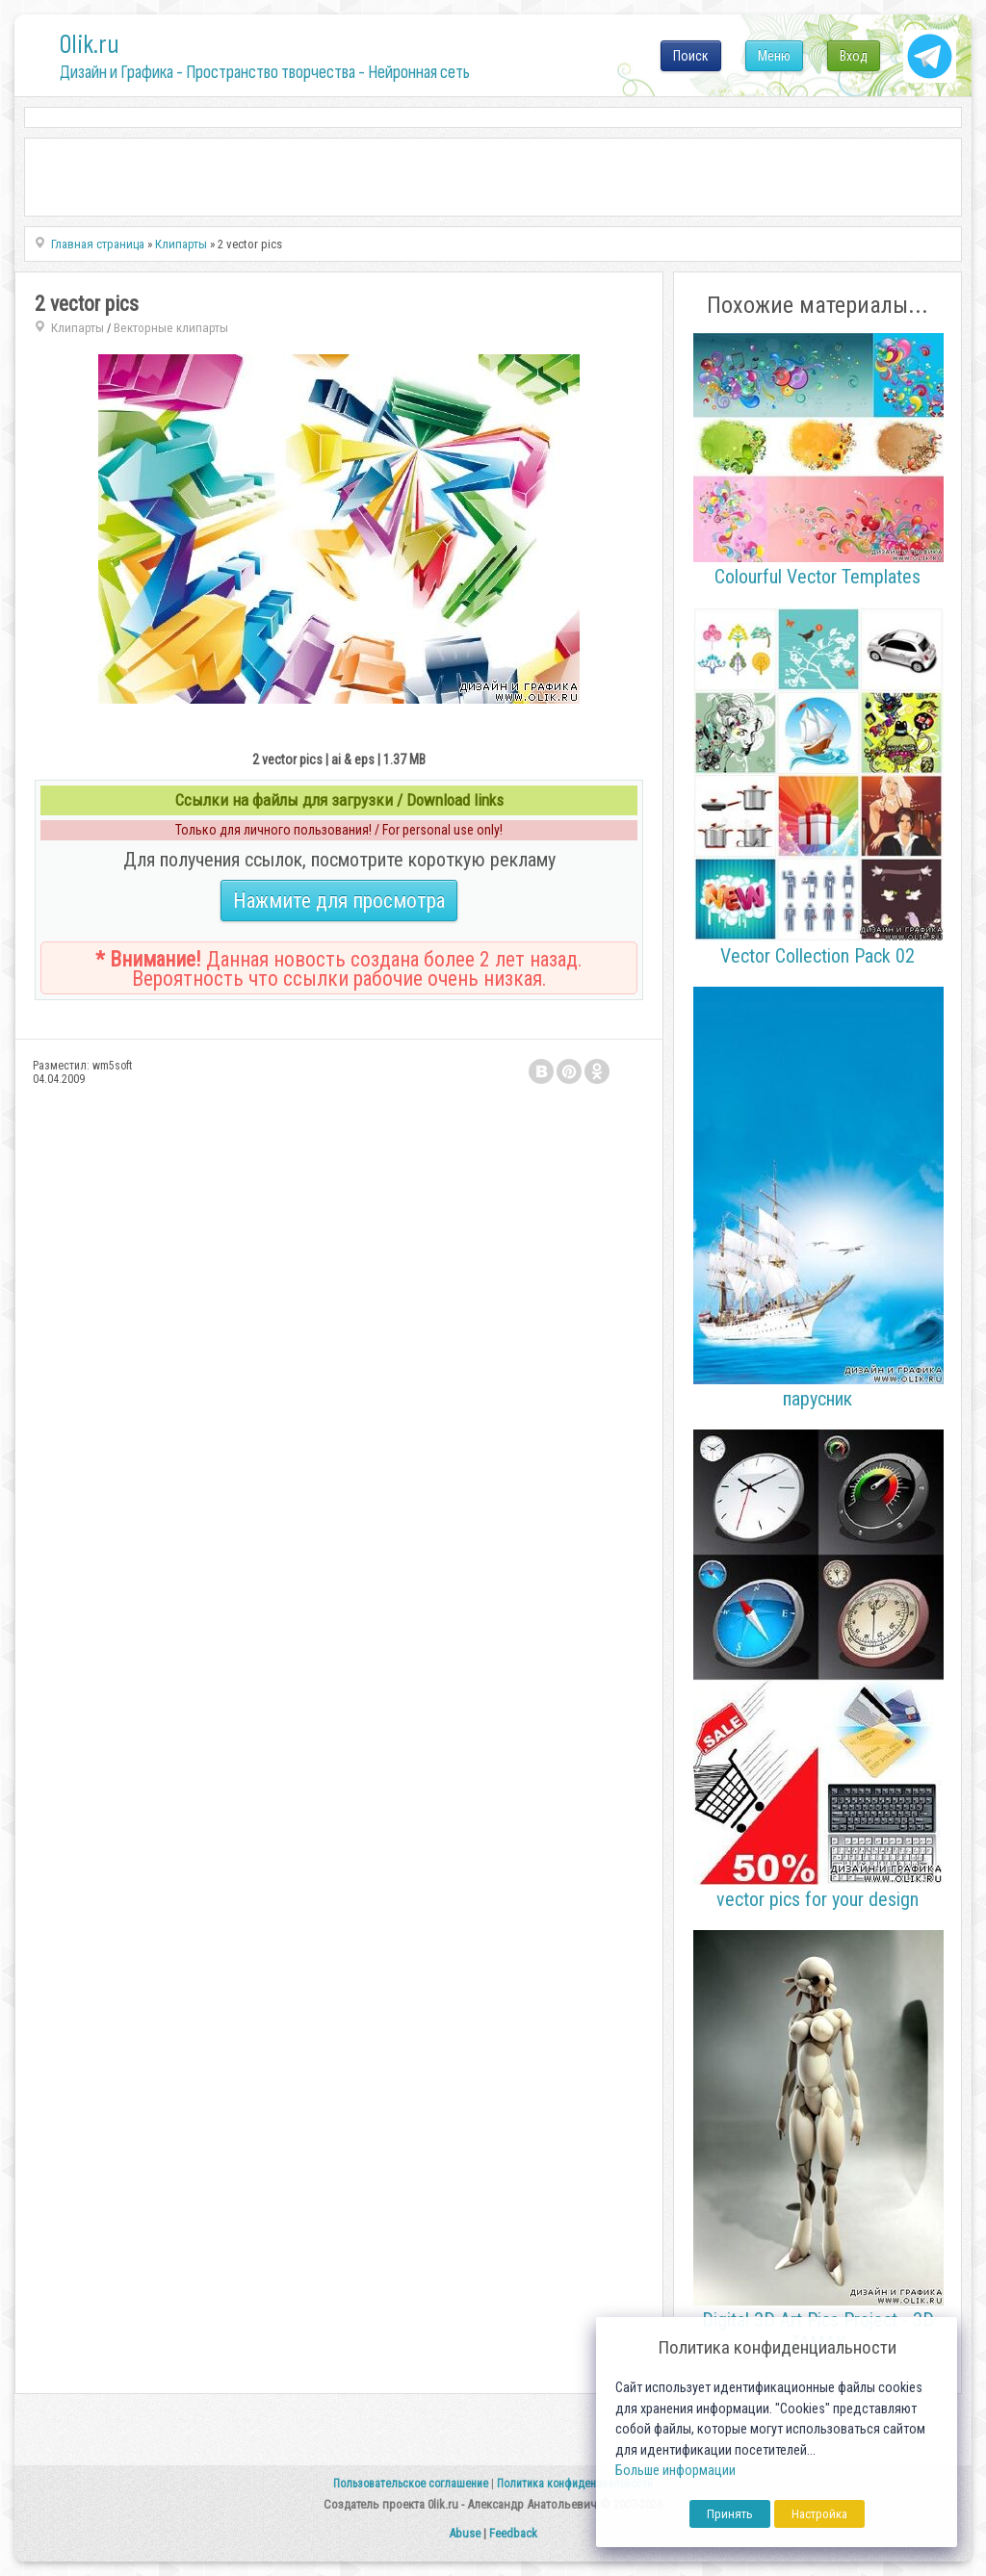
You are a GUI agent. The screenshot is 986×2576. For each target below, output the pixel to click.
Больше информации (675, 2470)
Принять (730, 2514)
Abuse (464, 2533)
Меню (774, 56)
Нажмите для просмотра (339, 901)
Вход (854, 56)
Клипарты (77, 328)
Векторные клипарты (171, 328)
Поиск (691, 56)
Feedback (513, 2533)
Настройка (819, 2514)
